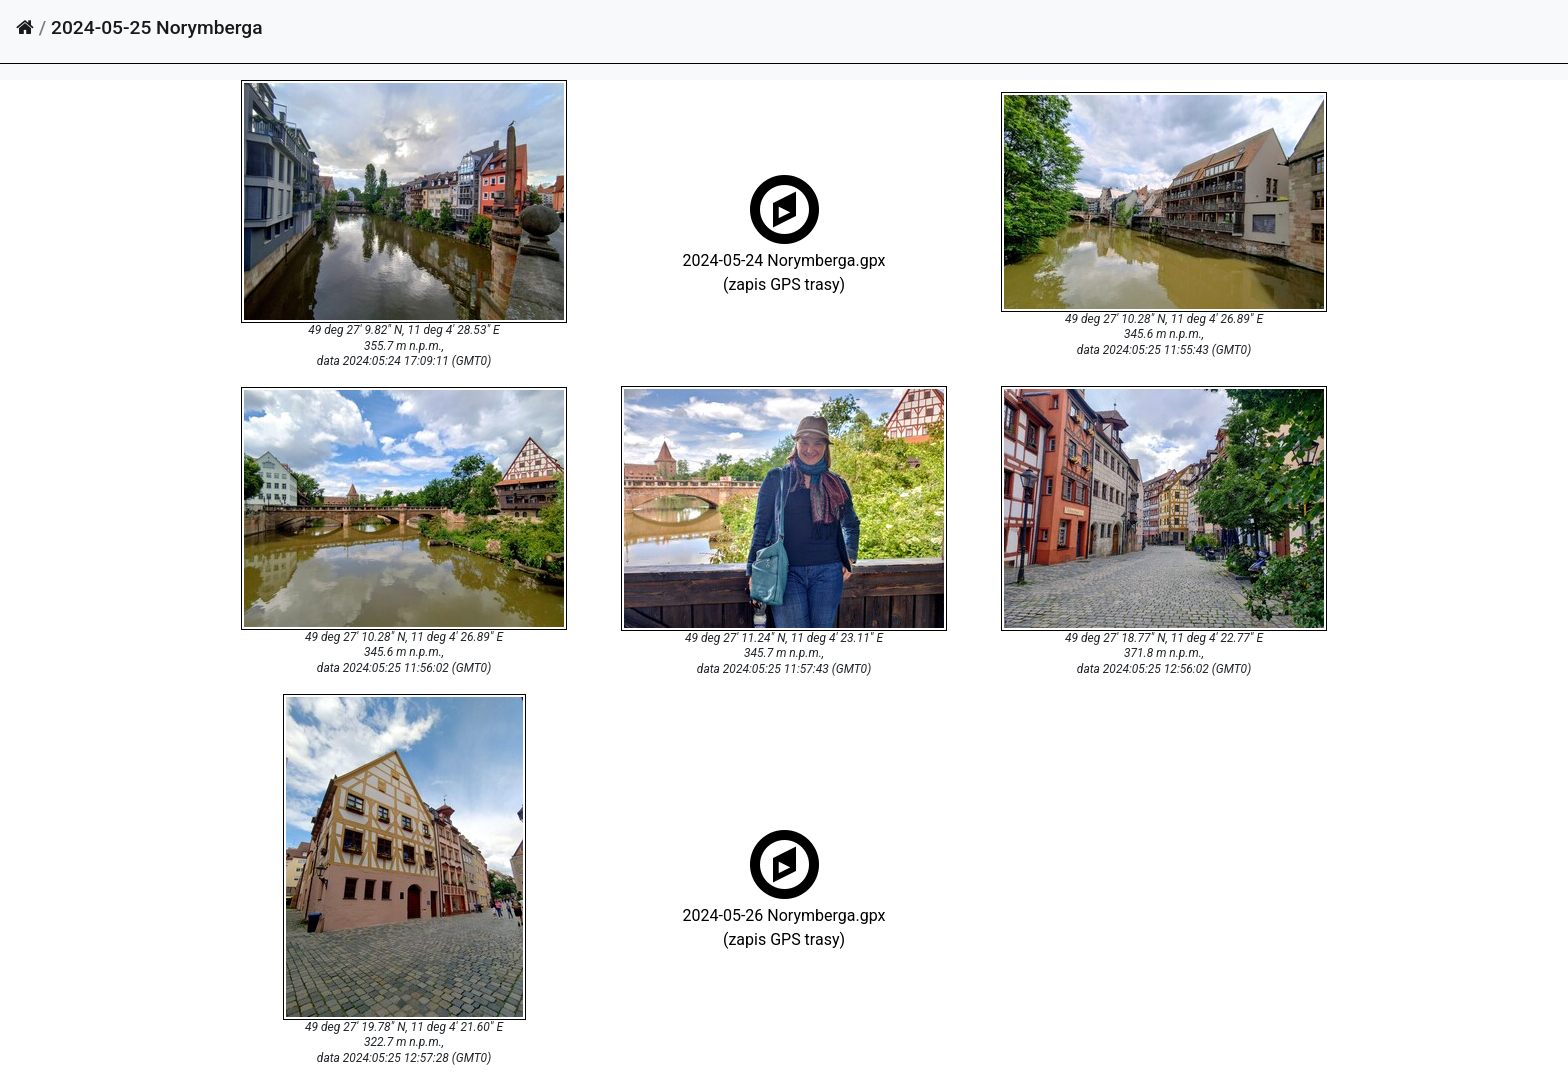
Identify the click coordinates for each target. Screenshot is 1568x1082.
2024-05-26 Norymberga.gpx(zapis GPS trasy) (784, 913)
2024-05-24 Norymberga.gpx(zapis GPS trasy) (784, 258)
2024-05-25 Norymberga (157, 27)
